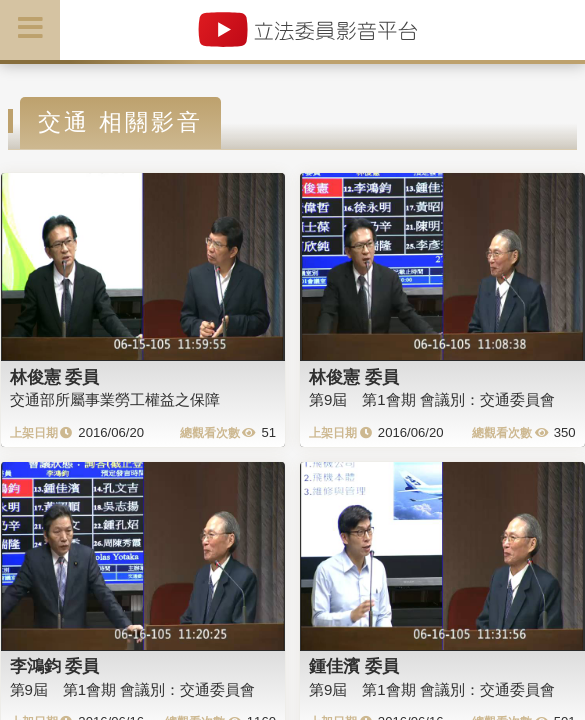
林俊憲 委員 (55, 377)
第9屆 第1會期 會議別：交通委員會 (432, 399)
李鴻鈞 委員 (55, 666)
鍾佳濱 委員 (354, 666)
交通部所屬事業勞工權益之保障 (115, 399)
